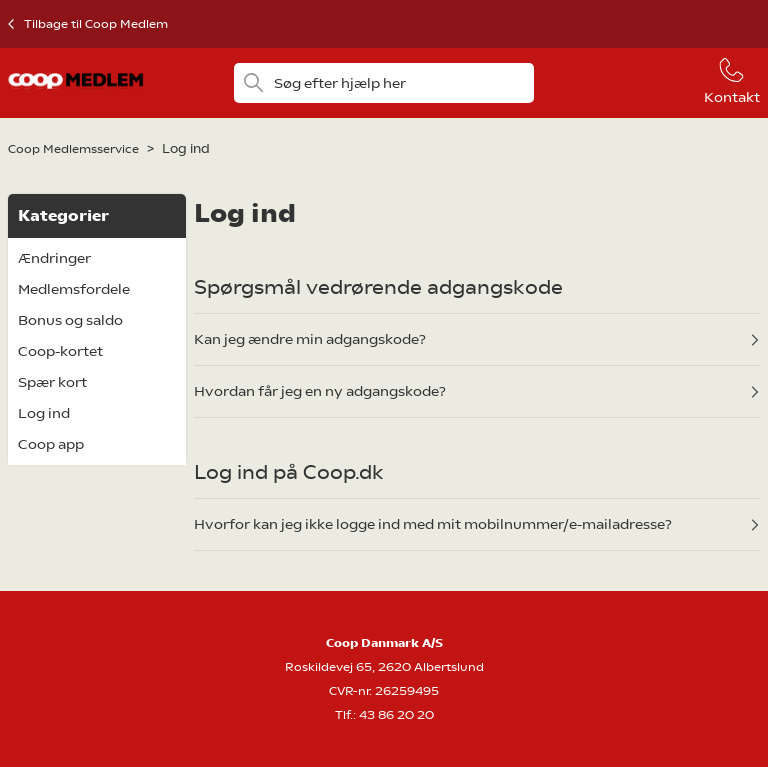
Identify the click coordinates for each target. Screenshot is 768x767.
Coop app (51, 444)
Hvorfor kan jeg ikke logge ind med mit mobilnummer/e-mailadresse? (433, 524)
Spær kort (52, 382)
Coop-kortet (60, 351)
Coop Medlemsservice (73, 149)
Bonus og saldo (70, 320)
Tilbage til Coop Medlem (96, 24)
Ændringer (54, 258)
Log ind (44, 413)
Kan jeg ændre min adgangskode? (310, 339)
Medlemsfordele (74, 289)
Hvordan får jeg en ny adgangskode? (320, 391)
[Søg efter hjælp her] (384, 83)
